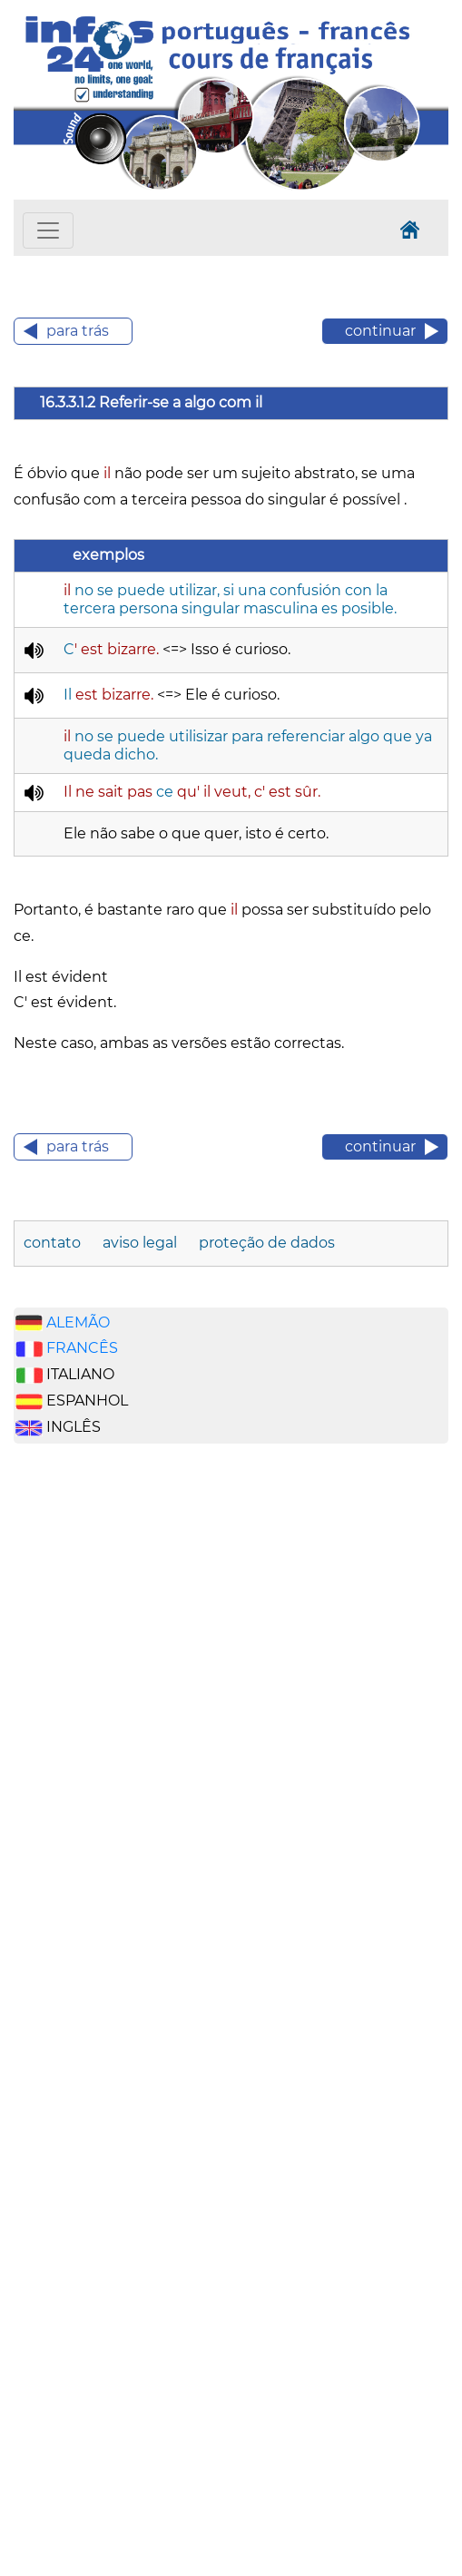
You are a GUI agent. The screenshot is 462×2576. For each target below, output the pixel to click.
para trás (77, 330)
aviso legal (142, 1242)
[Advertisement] (100, 1741)
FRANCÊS (82, 1348)
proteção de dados (267, 1242)
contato (54, 1242)
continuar (380, 330)
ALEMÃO (78, 1322)
